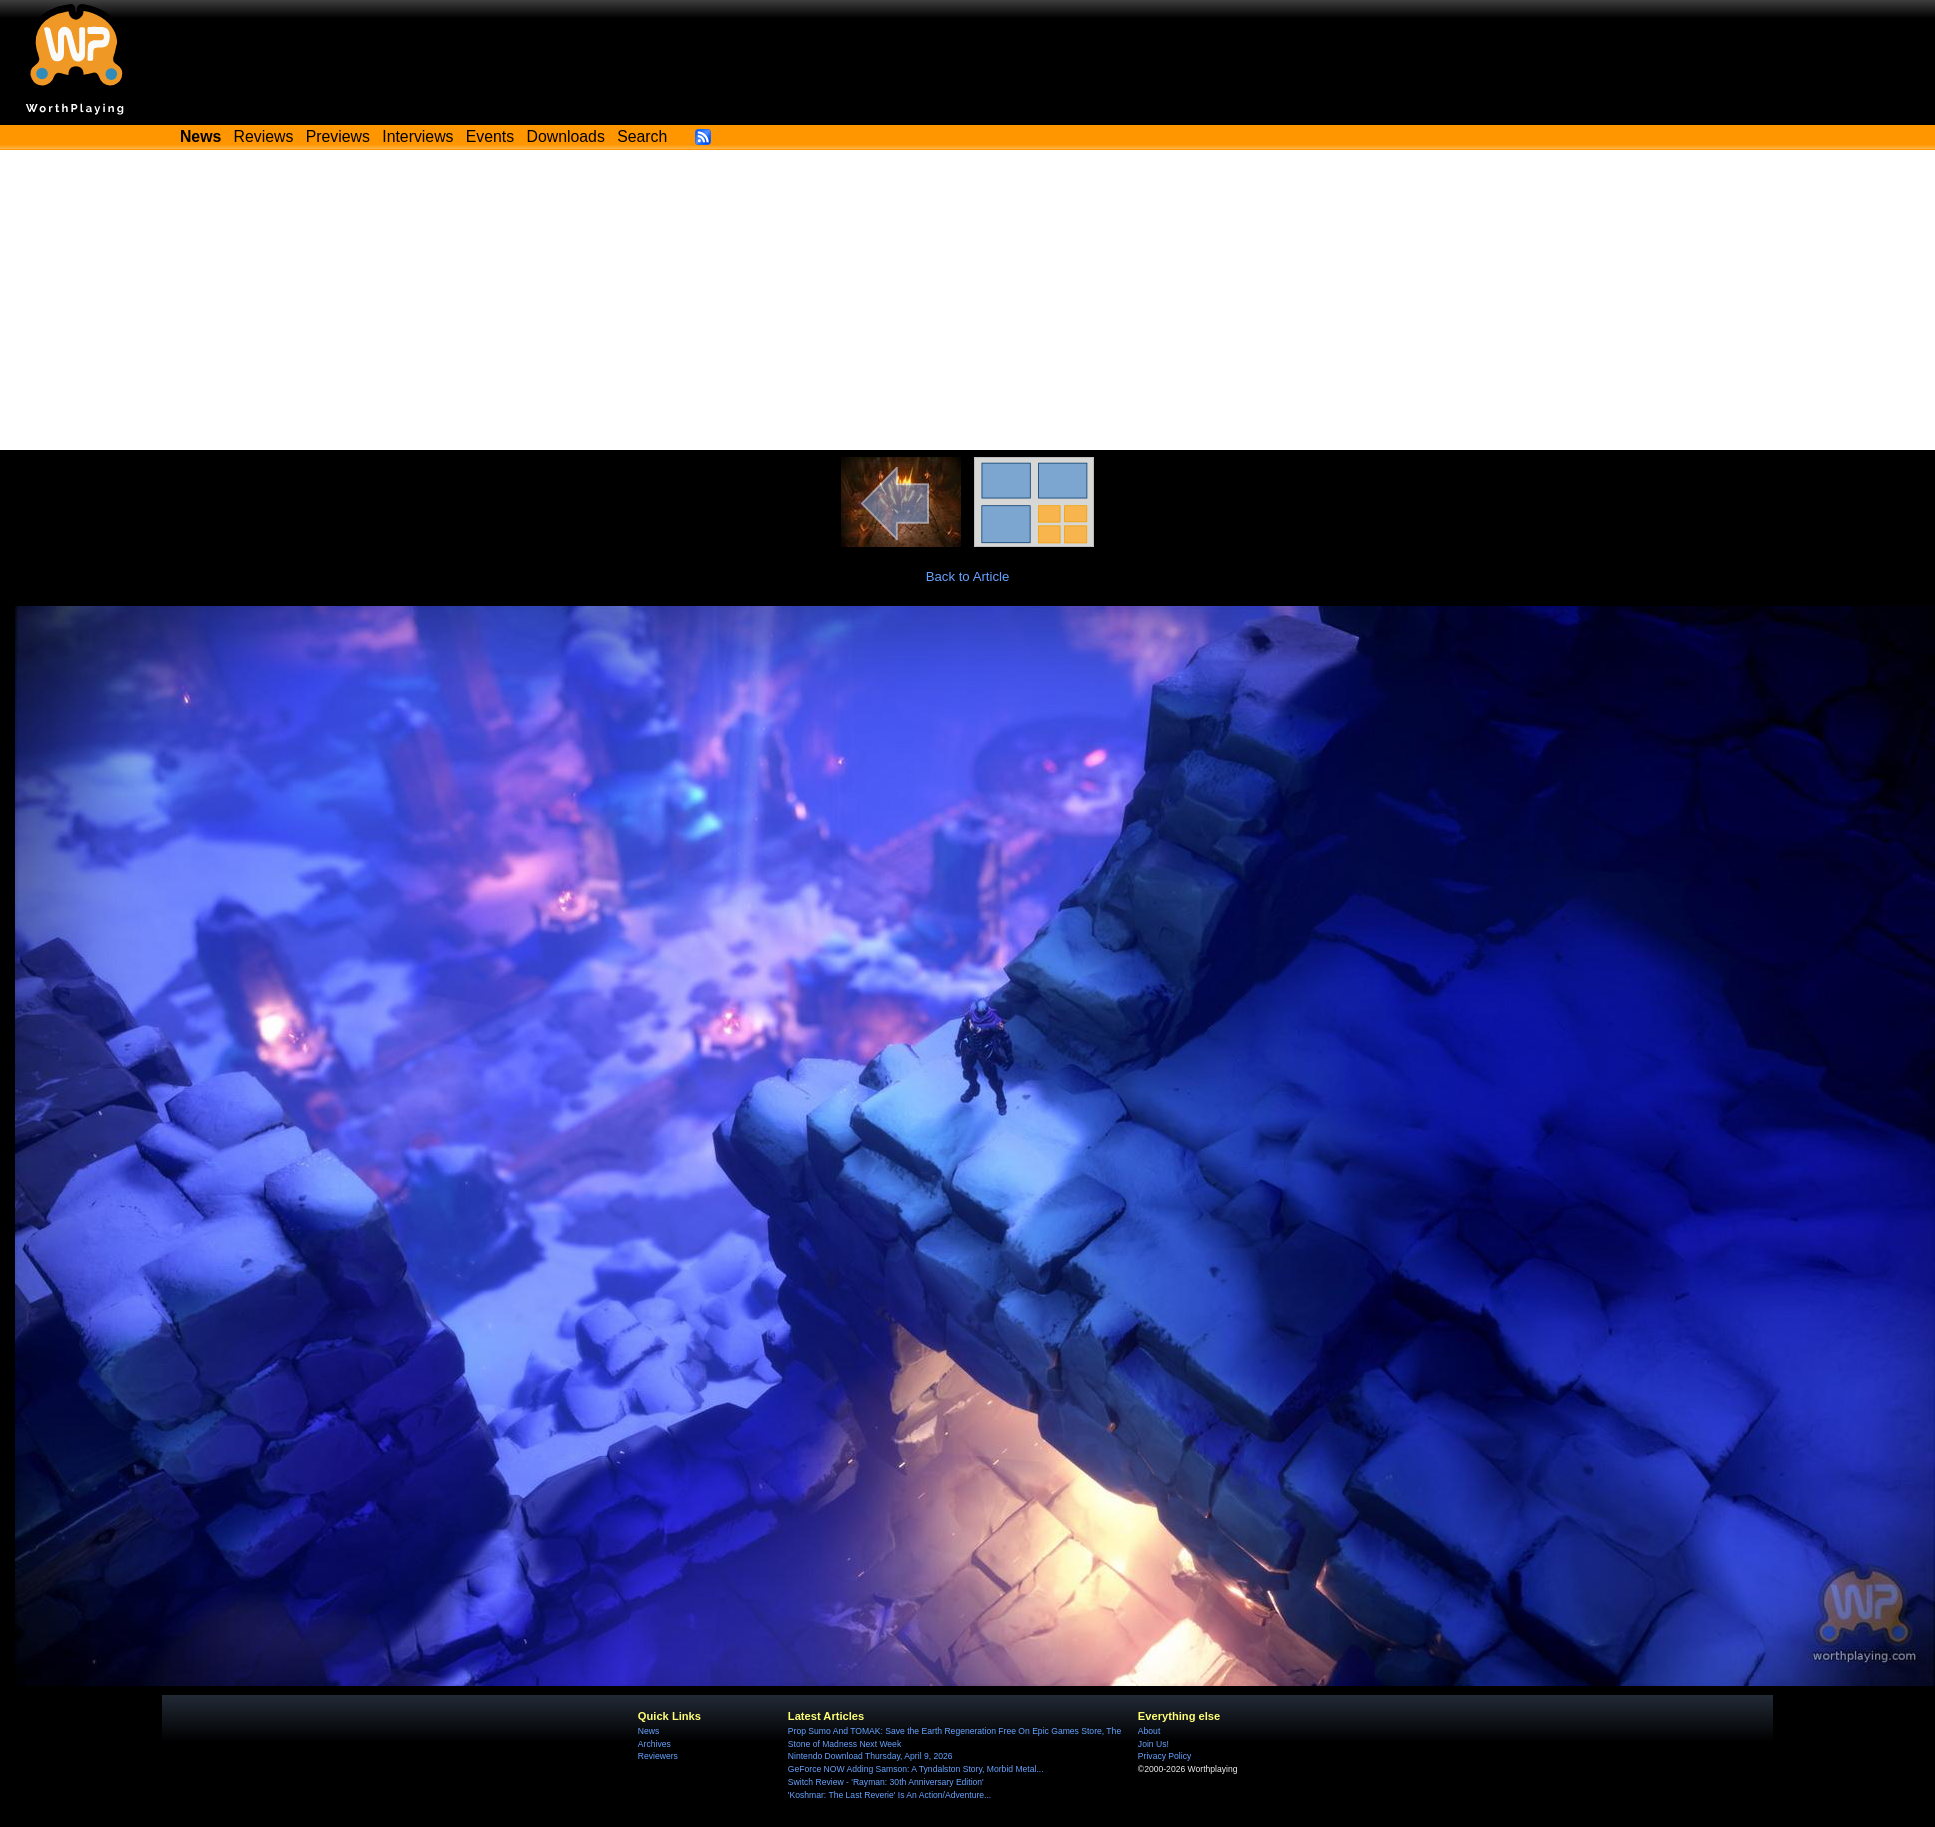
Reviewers (658, 1756)
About (1149, 1731)
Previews (338, 136)
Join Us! (1153, 1744)
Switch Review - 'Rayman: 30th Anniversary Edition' (886, 1782)
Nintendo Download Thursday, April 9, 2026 (870, 1756)
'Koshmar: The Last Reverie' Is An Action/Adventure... (889, 1795)
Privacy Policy (1164, 1756)
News (648, 1731)
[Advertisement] (968, 300)
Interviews (417, 136)
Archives (654, 1744)
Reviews (264, 136)
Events (490, 136)
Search (642, 136)
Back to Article (968, 576)
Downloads (566, 136)
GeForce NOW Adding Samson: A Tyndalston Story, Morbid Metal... (916, 1769)
